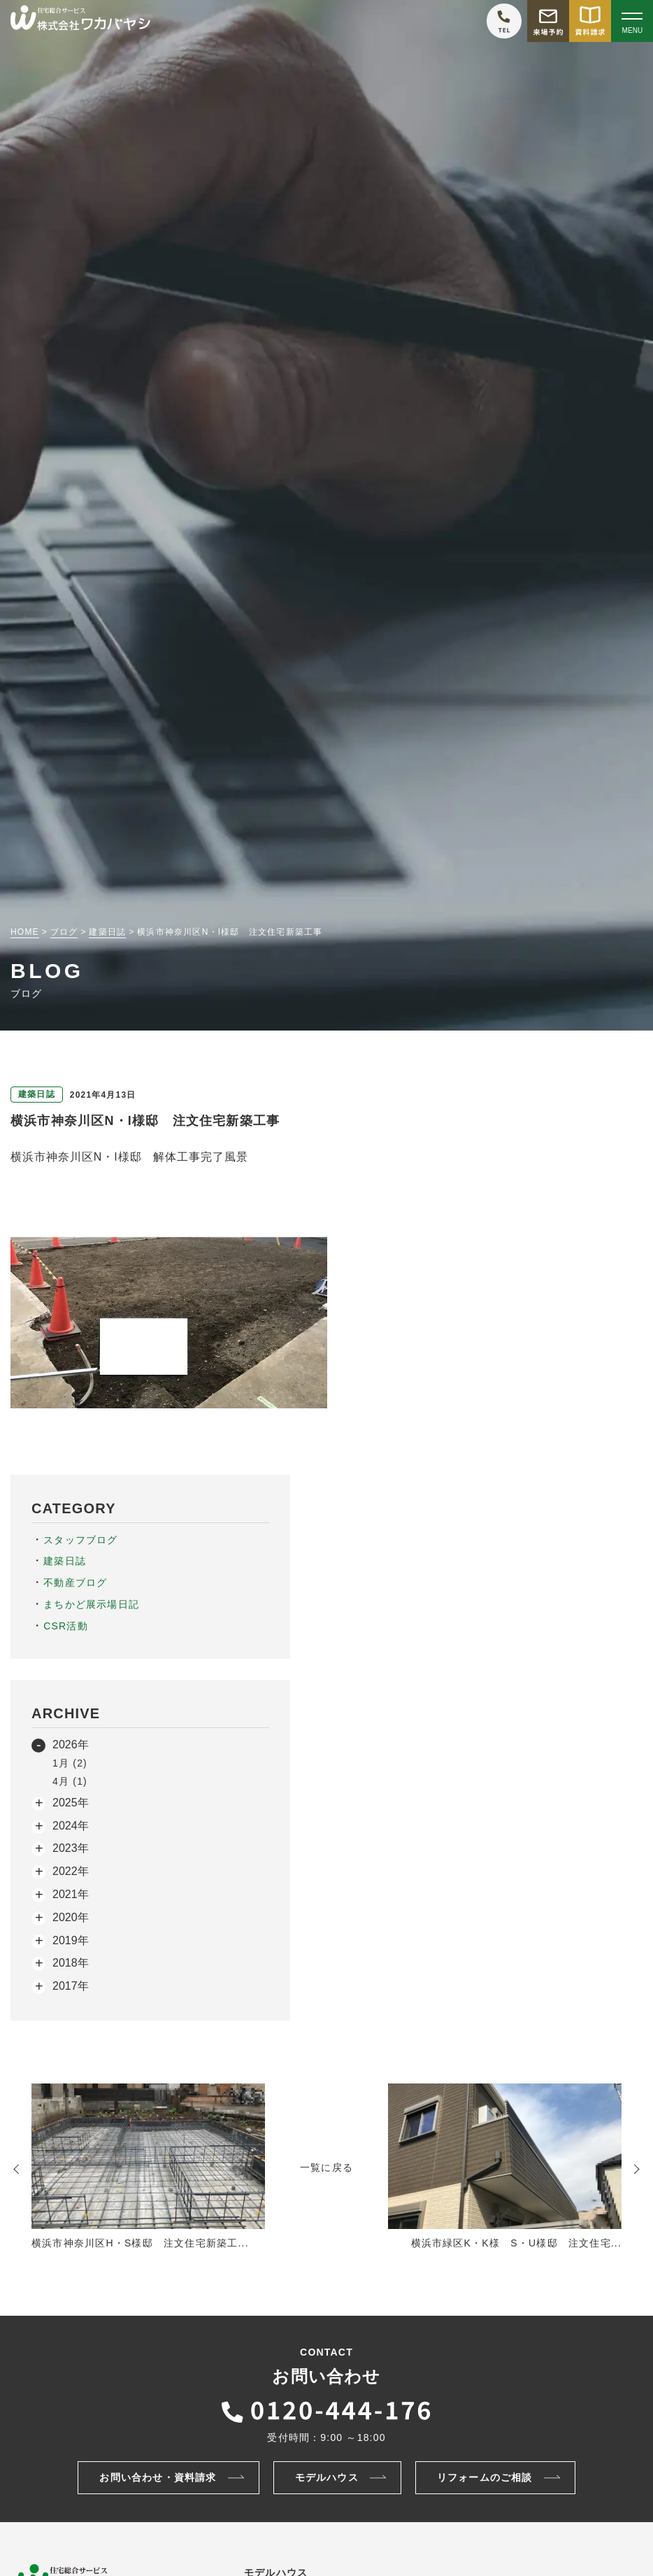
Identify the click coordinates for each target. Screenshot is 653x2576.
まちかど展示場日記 (91, 1604)
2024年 (70, 1826)
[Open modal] (632, 21)
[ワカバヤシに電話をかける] (504, 20)
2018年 (70, 1963)
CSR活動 (65, 1626)
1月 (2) (69, 1763)
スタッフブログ (80, 1539)
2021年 (70, 1894)
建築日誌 (64, 1560)
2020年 (70, 1917)
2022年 (70, 1871)
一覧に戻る (326, 2167)
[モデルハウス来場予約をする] (548, 21)
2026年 (70, 1744)
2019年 (70, 1940)
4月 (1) (69, 1781)
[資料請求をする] (590, 21)
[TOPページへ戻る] (80, 21)
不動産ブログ (75, 1582)
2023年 (70, 1848)
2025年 (70, 1803)
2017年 (70, 1986)
